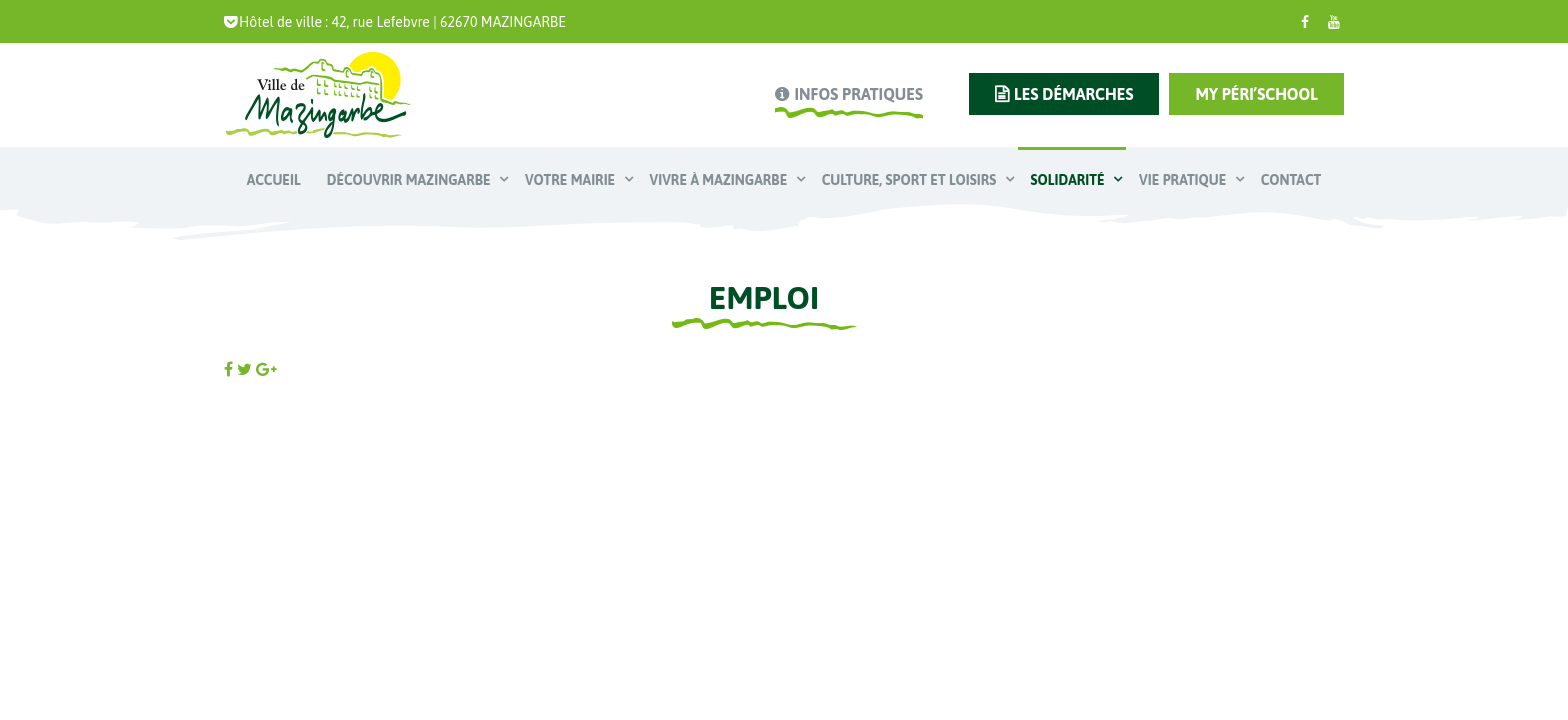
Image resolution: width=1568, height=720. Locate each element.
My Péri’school (1256, 94)
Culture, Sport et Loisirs (911, 180)
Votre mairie (572, 180)
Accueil (274, 180)
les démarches (1073, 94)
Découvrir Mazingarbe (410, 180)
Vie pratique (1184, 180)
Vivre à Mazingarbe (720, 180)
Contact (1291, 180)
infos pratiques (858, 94)
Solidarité (1069, 180)
